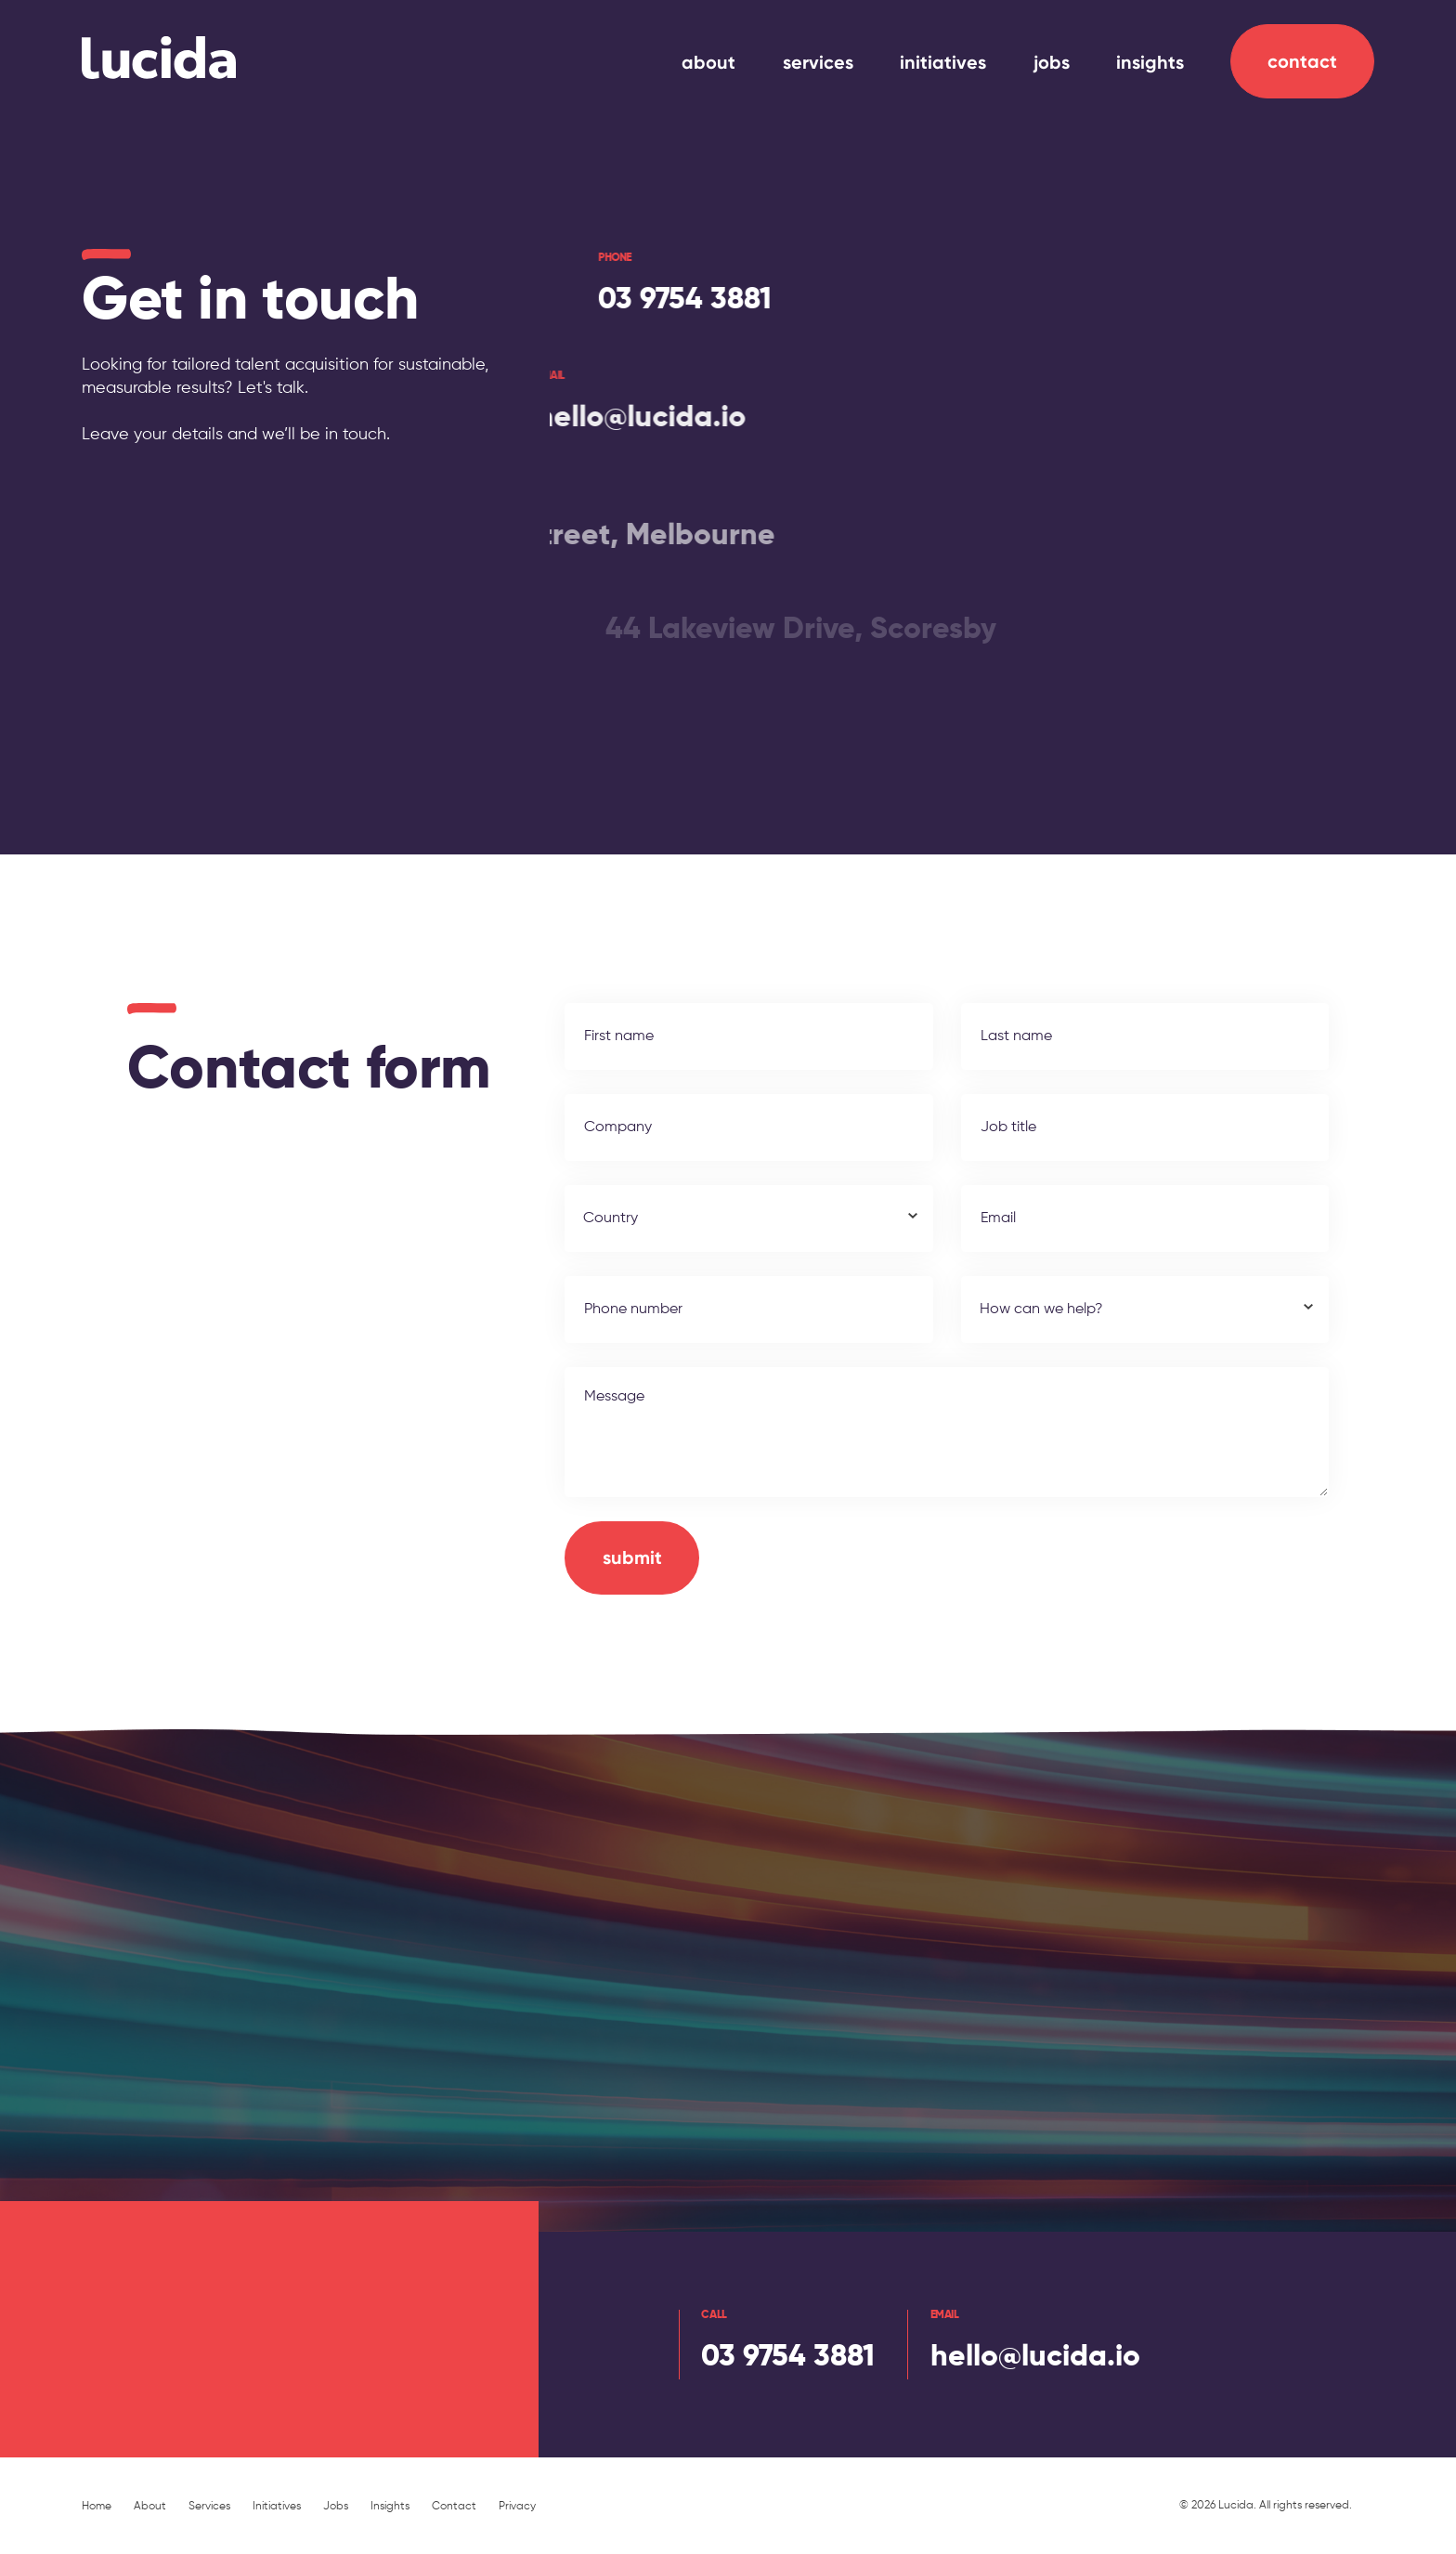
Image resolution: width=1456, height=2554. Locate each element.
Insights (390, 2506)
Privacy (517, 2506)
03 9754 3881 (672, 300)
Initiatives (277, 2506)
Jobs (335, 2506)
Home (96, 2506)
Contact (1302, 61)
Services (209, 2506)
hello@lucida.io (603, 418)
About (150, 2506)
